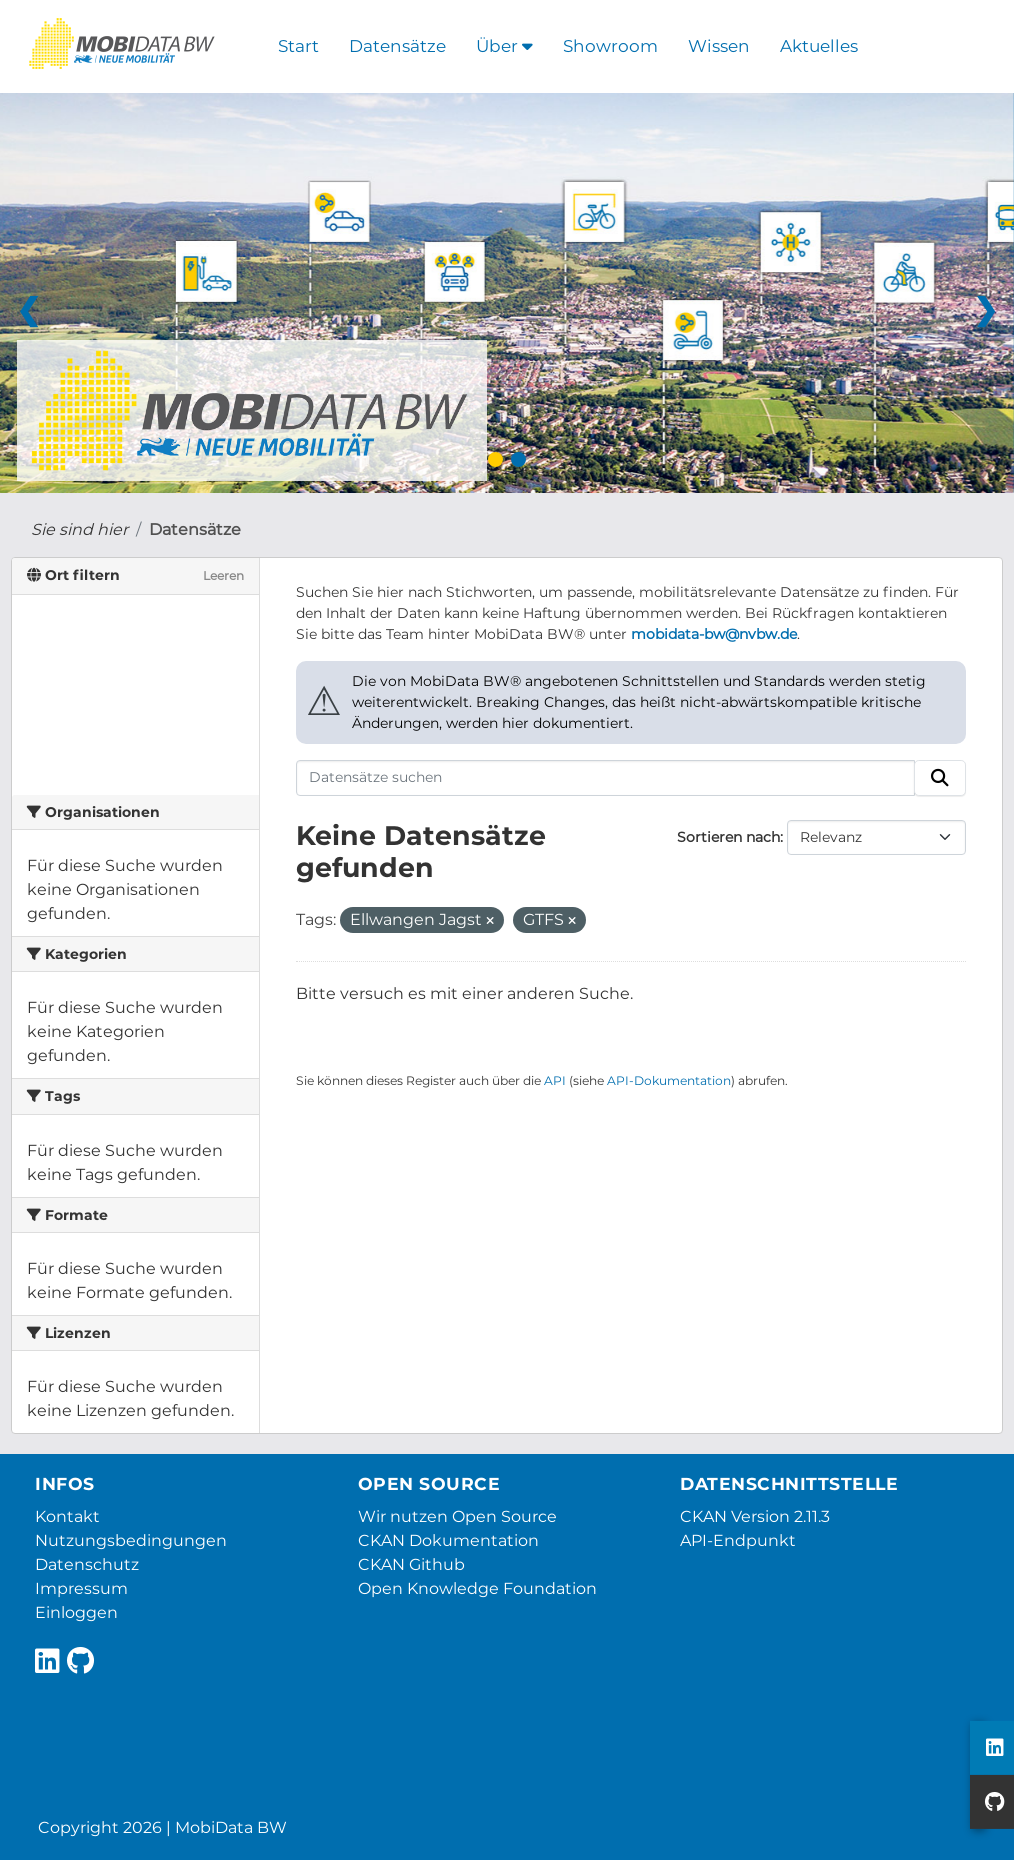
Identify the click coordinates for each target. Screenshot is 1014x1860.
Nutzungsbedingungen (131, 1540)
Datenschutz (87, 1564)
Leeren (223, 575)
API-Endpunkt (738, 1540)
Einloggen (76, 1612)
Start (298, 46)
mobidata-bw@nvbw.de (714, 634)
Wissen (719, 46)
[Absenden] (940, 778)
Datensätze (397, 46)
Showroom (610, 46)
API (555, 1080)
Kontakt (67, 1516)
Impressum (81, 1588)
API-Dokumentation (669, 1080)
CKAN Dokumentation (448, 1540)
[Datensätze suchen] (606, 778)
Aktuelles (819, 46)
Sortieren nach (728, 837)
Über (504, 46)
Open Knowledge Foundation (477, 1588)
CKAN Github (411, 1564)
